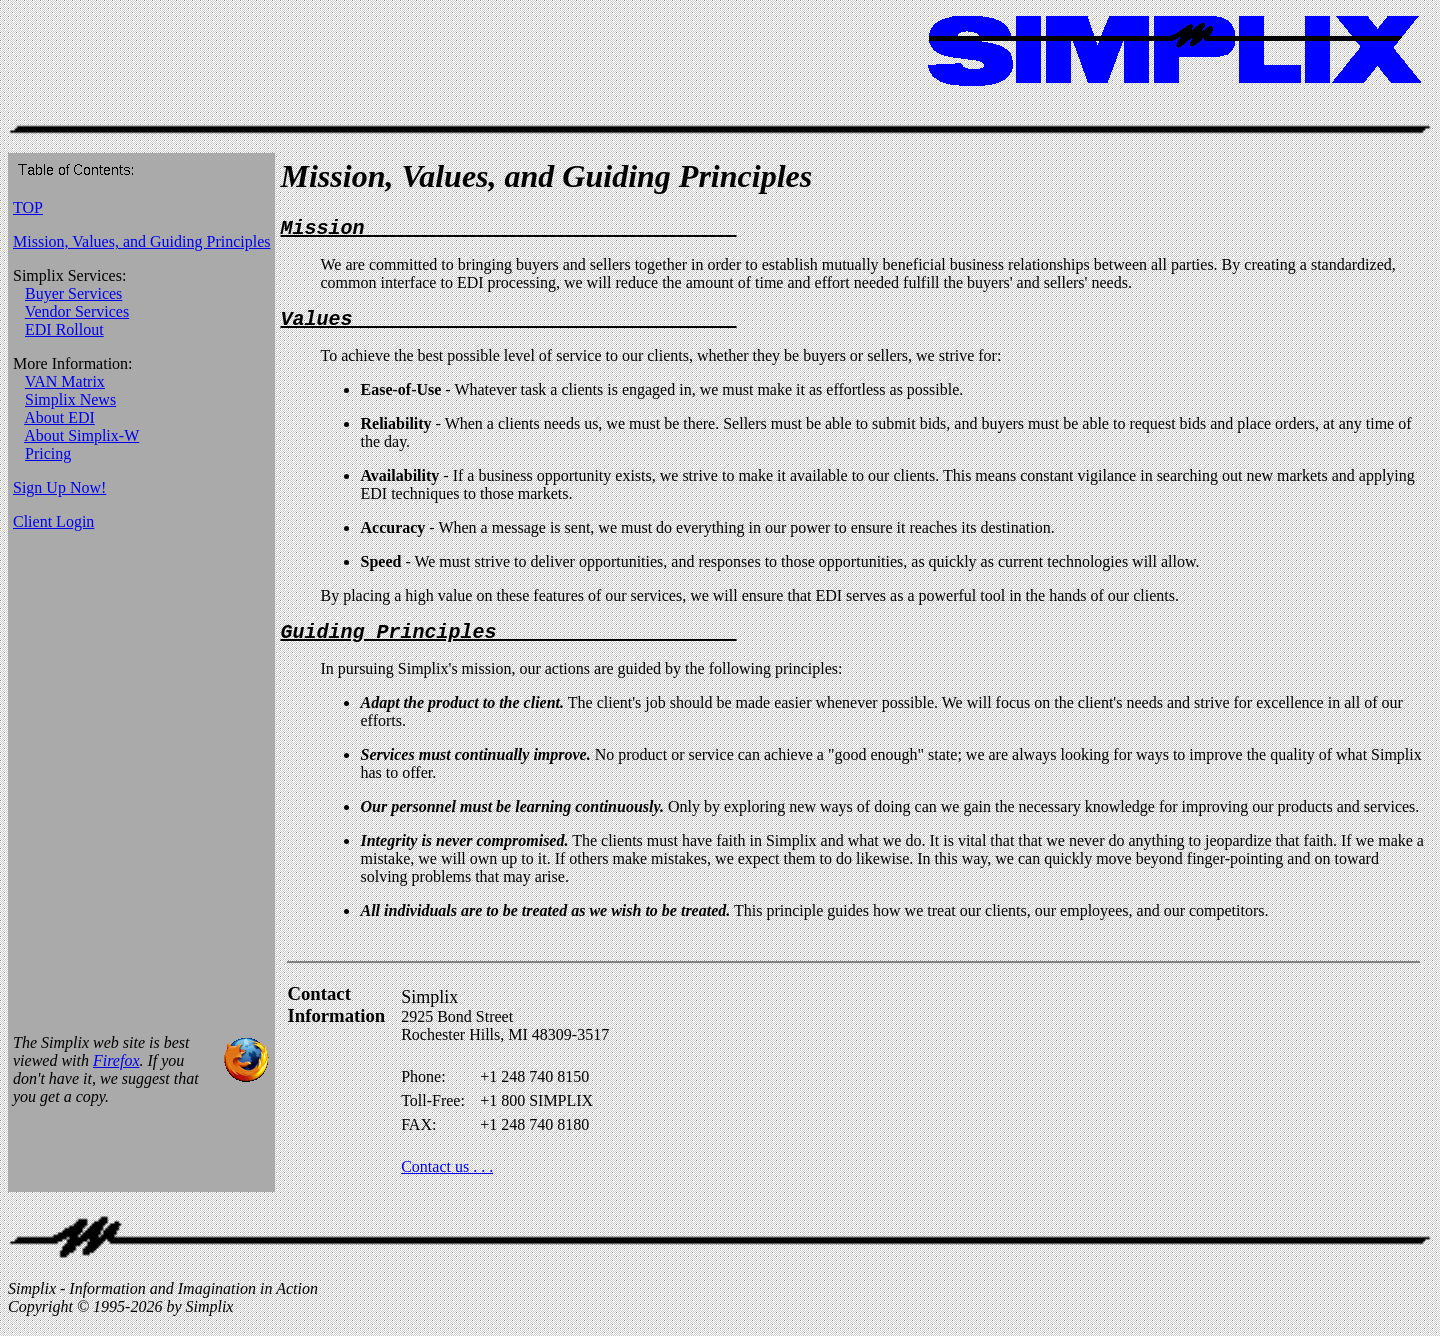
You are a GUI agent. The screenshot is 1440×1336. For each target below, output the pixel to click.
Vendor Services (77, 311)
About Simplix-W (81, 435)
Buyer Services (73, 293)
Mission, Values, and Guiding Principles (141, 241)
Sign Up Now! (59, 487)
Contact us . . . (447, 1178)
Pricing (48, 453)
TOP (28, 207)
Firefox (116, 1072)
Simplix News (70, 399)
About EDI (59, 417)
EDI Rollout (64, 329)
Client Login (53, 521)
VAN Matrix (65, 381)
